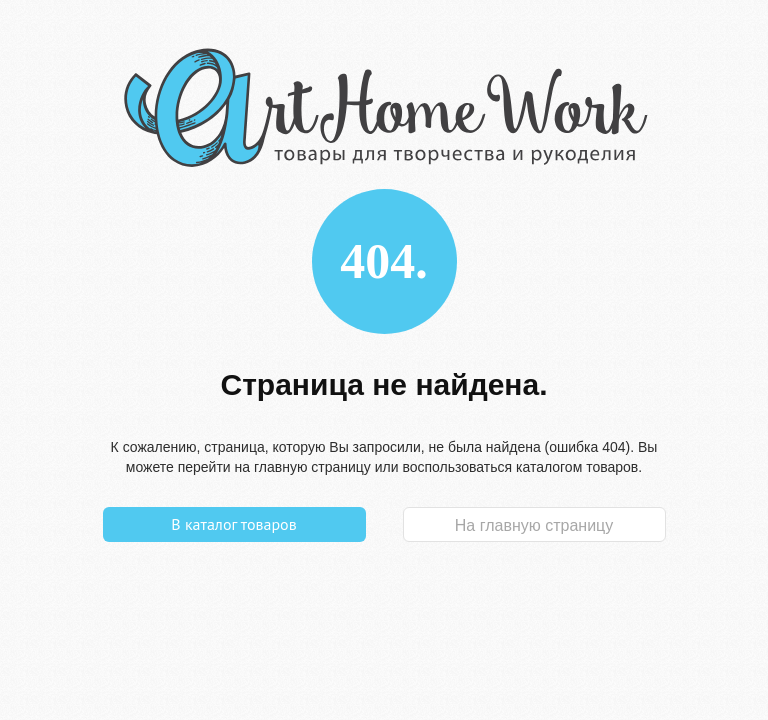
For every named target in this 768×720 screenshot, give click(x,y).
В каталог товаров (233, 524)
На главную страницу (534, 525)
